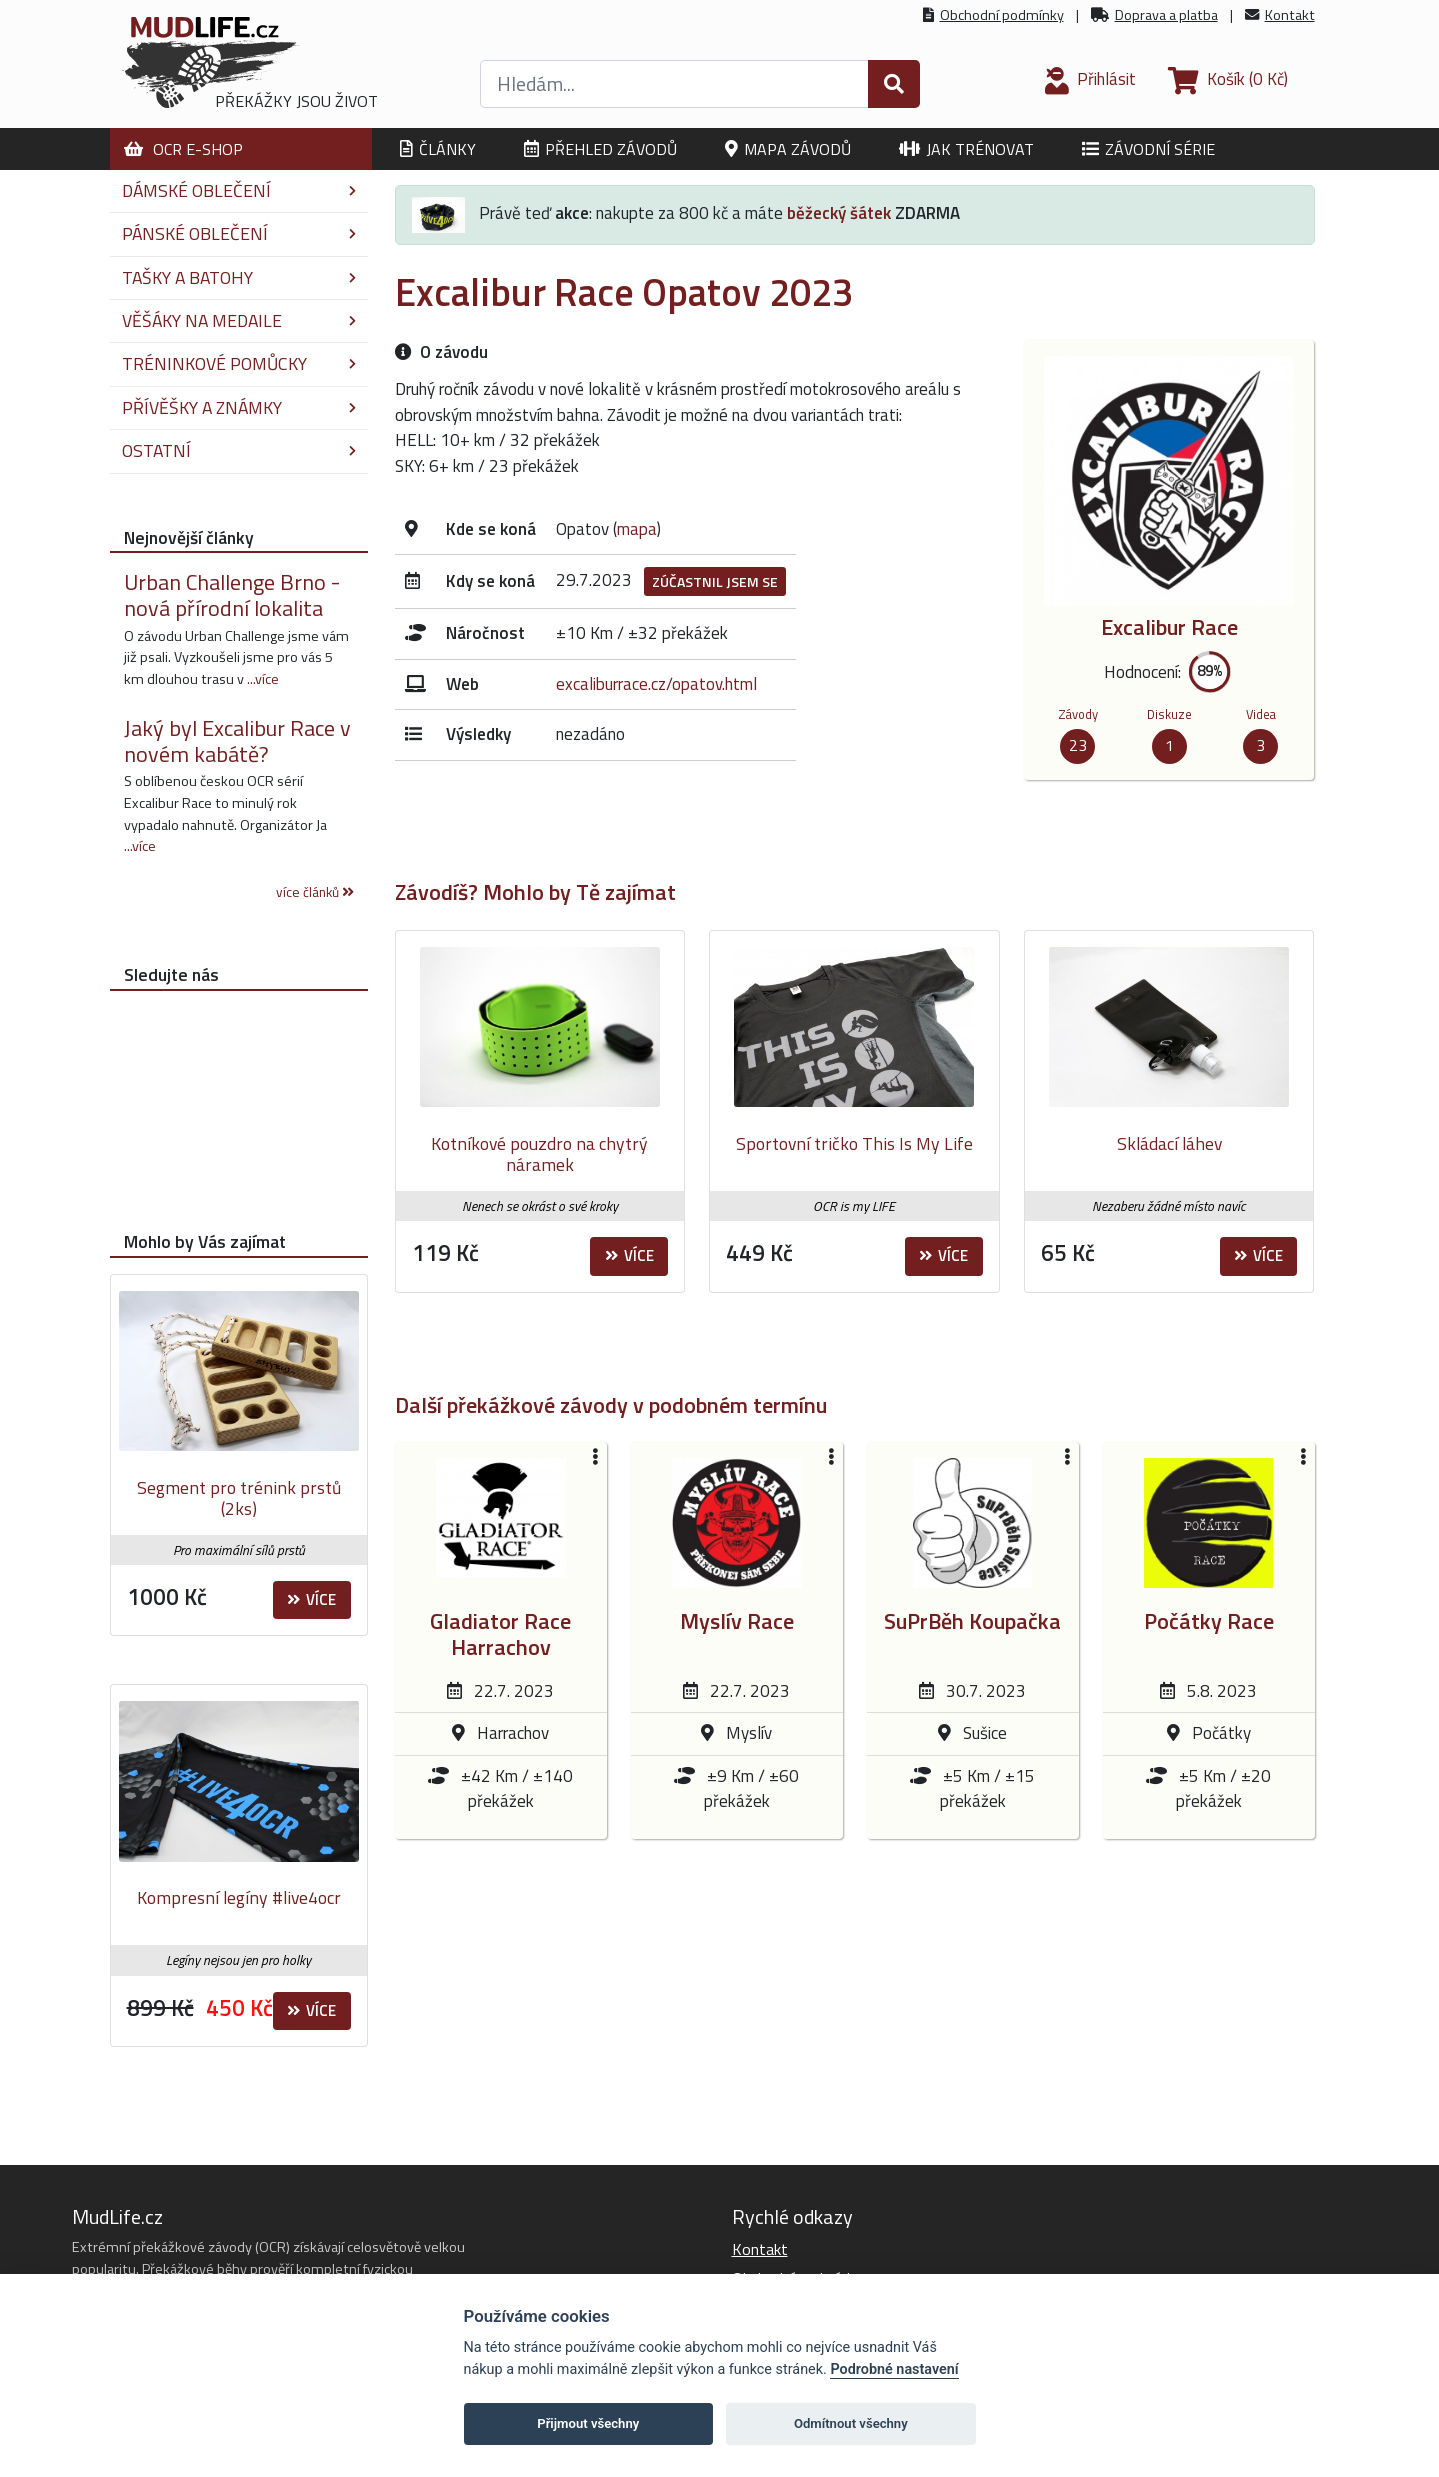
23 (1078, 745)
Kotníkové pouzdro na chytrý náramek (539, 1154)
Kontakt (1290, 15)
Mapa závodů (788, 149)
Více (629, 1255)
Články (438, 149)
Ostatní (239, 450)
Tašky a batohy (239, 277)
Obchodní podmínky (1002, 15)
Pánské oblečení (239, 233)
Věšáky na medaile (239, 320)
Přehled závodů (600, 149)
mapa (637, 529)
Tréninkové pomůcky (239, 363)
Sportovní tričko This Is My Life (854, 1143)
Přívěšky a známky (239, 407)
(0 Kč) (1228, 79)
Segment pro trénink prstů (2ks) (239, 1498)
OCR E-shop (183, 149)
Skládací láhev (1169, 1143)
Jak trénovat (966, 149)
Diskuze (1169, 714)
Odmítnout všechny (851, 2423)
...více (263, 679)
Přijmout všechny (588, 2423)
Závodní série (1148, 149)
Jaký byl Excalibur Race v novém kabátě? (237, 741)
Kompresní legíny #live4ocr (239, 1897)
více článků (315, 892)
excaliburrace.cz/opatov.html (656, 684)
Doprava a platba (1166, 15)
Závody (1078, 714)
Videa (1261, 714)
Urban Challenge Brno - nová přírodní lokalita (232, 595)
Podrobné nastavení (894, 2369)
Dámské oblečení (239, 190)
